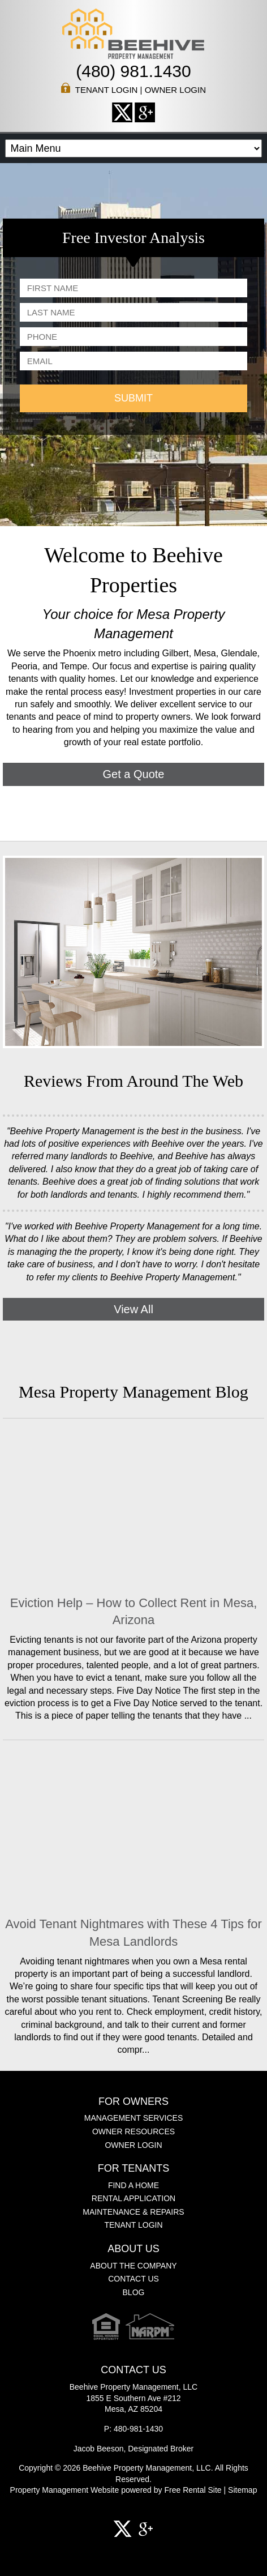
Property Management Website (64, 2489)
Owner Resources (133, 2131)
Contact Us (133, 2278)
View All (133, 1309)
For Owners (133, 2101)
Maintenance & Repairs (133, 2211)
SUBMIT (133, 398)
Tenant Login (106, 90)
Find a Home (133, 2185)
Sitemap (242, 2489)
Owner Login (175, 90)
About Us (133, 2249)
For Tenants (134, 2168)
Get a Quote (134, 774)
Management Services (133, 2117)
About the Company (133, 2265)
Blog (134, 2292)
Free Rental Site (192, 2489)
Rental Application (133, 2198)
